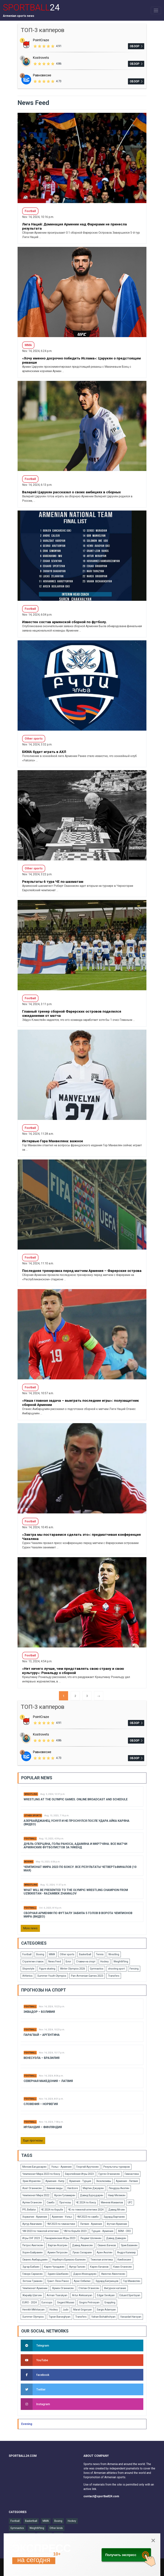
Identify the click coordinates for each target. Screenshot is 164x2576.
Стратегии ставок (33, 1961)
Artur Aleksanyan (82, 2295)
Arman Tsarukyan (57, 2295)
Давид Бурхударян (91, 2195)
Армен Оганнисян (63, 2288)
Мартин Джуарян (93, 2188)
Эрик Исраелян (31, 2181)
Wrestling (30, 1794)
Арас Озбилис (82, 2281)
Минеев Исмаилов (112, 2202)
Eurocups (47, 2302)
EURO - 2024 (29, 2302)
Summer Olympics (33, 2316)
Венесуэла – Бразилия (41, 2058)
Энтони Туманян (32, 2281)
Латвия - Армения (91, 2223)
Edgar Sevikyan (106, 2295)
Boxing (28, 1861)
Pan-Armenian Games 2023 (87, 1975)
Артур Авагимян (32, 2223)
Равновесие (42, 75)
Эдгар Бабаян (30, 2266)
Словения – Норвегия (41, 2104)
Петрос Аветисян (32, 2245)
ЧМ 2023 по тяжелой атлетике (40, 2231)
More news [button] (30, 1928)
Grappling (109, 2302)
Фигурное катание (115, 2288)
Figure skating (47, 1968)
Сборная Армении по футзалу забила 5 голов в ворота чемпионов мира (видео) (78, 1914)
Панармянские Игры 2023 (60, 2238)
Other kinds (56, 2528)
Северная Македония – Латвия (48, 2081)
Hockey (104, 1961)
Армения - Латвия (127, 2181)
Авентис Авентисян (113, 2273)
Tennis (100, 1954)
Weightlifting (120, 1961)
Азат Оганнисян (32, 2188)
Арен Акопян (104, 2252)
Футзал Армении (117, 2223)
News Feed (54, 1961)
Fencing (134, 1968)
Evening (26, 2424)
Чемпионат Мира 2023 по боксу (41, 2173)
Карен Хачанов (99, 2266)
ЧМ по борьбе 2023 (75, 2231)
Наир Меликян (116, 2195)
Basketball (85, 1954)
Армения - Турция (80, 2181)
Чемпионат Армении (34, 2288)
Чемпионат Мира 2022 (35, 2195)
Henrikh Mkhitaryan (33, 2309)
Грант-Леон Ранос (58, 2281)
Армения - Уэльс (62, 2216)
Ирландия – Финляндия (43, 2127)
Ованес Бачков (107, 2245)
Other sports (32, 1815)
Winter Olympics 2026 (72, 1968)
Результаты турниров (116, 2166)
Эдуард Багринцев (106, 2281)
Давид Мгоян (116, 2209)
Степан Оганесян (89, 2288)
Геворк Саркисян (32, 2273)
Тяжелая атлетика (101, 2259)
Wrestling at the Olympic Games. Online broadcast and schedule (76, 1799)
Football (30, 1838)
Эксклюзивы (103, 2181)
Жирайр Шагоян (32, 2295)
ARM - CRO (124, 2231)
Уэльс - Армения (61, 2166)
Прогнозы (65, 2202)
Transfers (113, 1975)
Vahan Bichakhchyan (103, 2316)
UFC (130, 2202)
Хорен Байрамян (32, 2252)
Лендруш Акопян (119, 2188)
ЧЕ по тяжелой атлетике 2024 (86, 2209)
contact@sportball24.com (101, 2496)
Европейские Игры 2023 (79, 2173)
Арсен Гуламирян (64, 2195)
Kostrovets (41, 58)
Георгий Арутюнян (87, 2166)
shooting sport (116, 1968)
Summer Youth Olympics (51, 1975)
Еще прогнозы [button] (33, 2140)
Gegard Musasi (65, 2302)
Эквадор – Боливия (39, 2011)
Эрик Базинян (129, 2245)
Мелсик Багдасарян (34, 2166)
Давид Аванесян (82, 2245)
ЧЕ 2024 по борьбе (52, 2209)
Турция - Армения (102, 2231)
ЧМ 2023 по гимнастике (61, 2223)
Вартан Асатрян (57, 2245)
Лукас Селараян (82, 2252)
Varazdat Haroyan (130, 2316)
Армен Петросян (57, 2252)
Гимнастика (132, 2173)
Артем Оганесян (32, 2202)
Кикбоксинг (124, 2259)
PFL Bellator (29, 2209)
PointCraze (41, 40)
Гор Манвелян (131, 2281)
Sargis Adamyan (106, 2309)
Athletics (27, 1975)
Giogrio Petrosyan (89, 2302)
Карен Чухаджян (54, 2266)
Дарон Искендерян (84, 2273)
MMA (52, 1954)
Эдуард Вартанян (114, 2216)
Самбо (51, 2202)
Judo (65, 2309)
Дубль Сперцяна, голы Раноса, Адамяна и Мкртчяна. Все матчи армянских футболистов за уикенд (75, 1845)
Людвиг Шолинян (90, 2238)
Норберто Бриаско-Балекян (69, 2259)
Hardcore (72, 2188)
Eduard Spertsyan (130, 2295)
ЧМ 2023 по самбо (88, 2216)
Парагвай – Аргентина (42, 2035)
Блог (68, 1961)
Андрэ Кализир (126, 2252)
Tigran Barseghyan (59, 2316)
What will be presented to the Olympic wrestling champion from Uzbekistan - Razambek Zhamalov (76, 1891)
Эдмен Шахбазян (57, 2273)
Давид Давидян (116, 2238)
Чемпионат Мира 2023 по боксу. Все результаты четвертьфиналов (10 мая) (80, 1868)
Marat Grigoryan (82, 2309)
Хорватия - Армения (34, 2216)
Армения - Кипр (54, 2181)
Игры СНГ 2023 (31, 2238)
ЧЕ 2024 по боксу (86, 2202)
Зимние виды (54, 2188)
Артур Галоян (77, 2266)
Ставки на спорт (86, 1961)
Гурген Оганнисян (109, 2173)
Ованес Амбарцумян (35, 2259)
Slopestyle (28, 1968)
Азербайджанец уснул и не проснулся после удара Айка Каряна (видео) (76, 1822)
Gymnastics (96, 1968)
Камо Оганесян (122, 2266)
